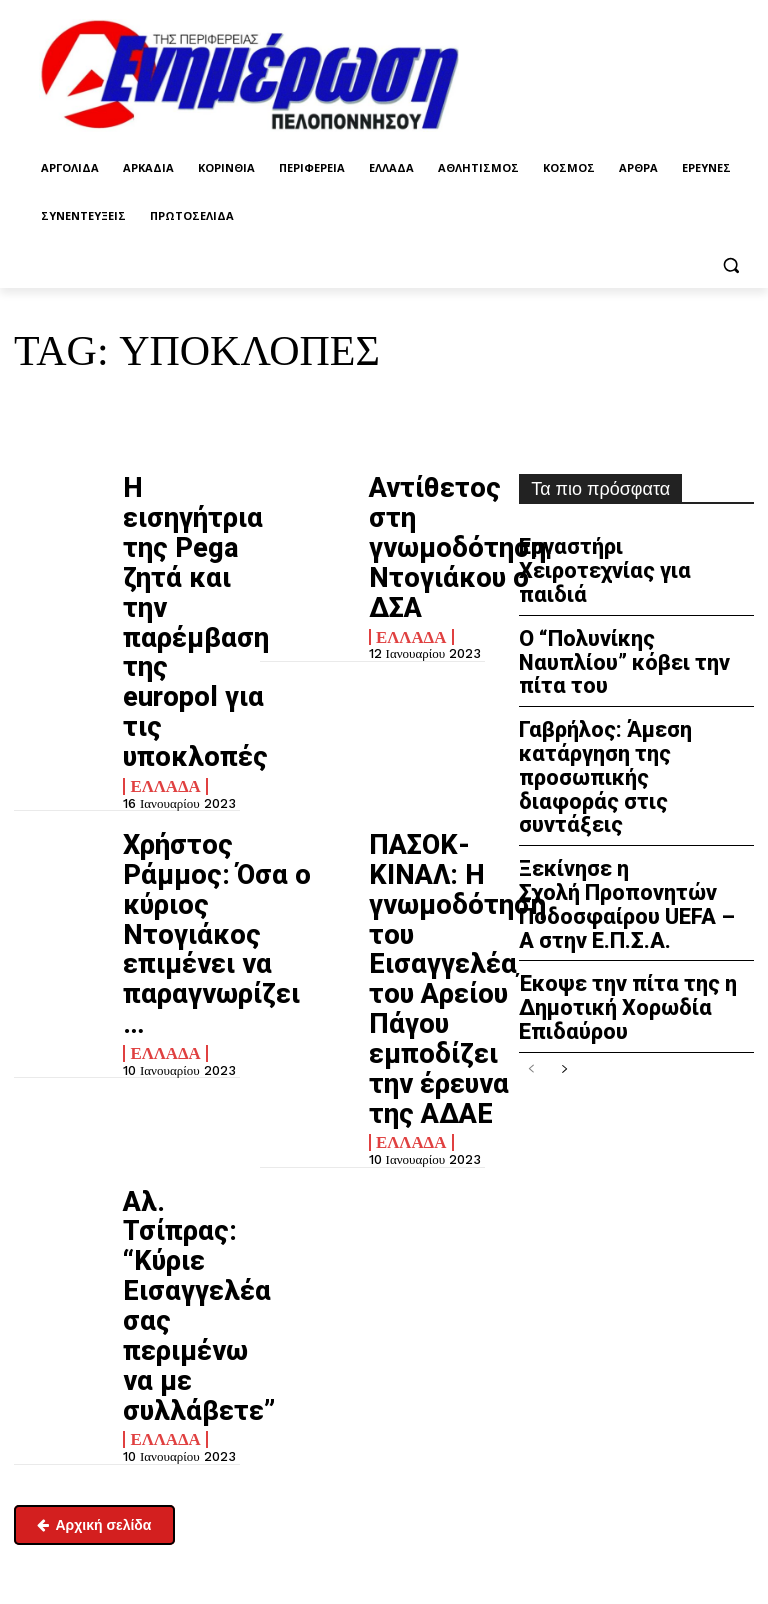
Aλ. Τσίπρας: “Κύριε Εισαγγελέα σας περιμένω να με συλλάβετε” (179, 936)
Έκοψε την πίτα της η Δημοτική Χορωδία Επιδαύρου (605, 848)
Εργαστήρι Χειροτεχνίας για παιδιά (633, 553)
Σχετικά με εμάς (59, 1470)
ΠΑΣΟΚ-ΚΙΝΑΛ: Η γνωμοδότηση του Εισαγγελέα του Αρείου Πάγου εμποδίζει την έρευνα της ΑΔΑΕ (425, 740)
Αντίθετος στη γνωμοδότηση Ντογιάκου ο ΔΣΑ (427, 509)
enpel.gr (455, 1491)
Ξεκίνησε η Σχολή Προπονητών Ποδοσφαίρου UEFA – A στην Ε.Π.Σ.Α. (634, 763)
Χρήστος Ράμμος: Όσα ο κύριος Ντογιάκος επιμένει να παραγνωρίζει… (183, 705)
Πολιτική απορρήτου (476, 1334)
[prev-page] (531, 903)
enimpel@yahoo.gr (66, 1366)
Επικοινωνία (46, 1418)
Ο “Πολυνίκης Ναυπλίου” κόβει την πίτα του (619, 611)
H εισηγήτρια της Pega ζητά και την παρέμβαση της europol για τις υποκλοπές (178, 535)
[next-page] (563, 903)
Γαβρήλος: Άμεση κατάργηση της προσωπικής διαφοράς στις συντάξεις (635, 677)
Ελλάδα (158, 610)
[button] (730, 264)
